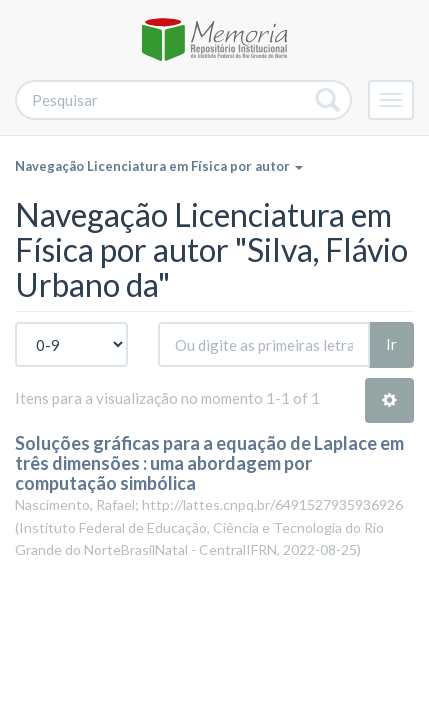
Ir (391, 344)
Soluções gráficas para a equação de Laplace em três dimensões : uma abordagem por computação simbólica (209, 463)
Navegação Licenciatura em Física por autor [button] (159, 166)
